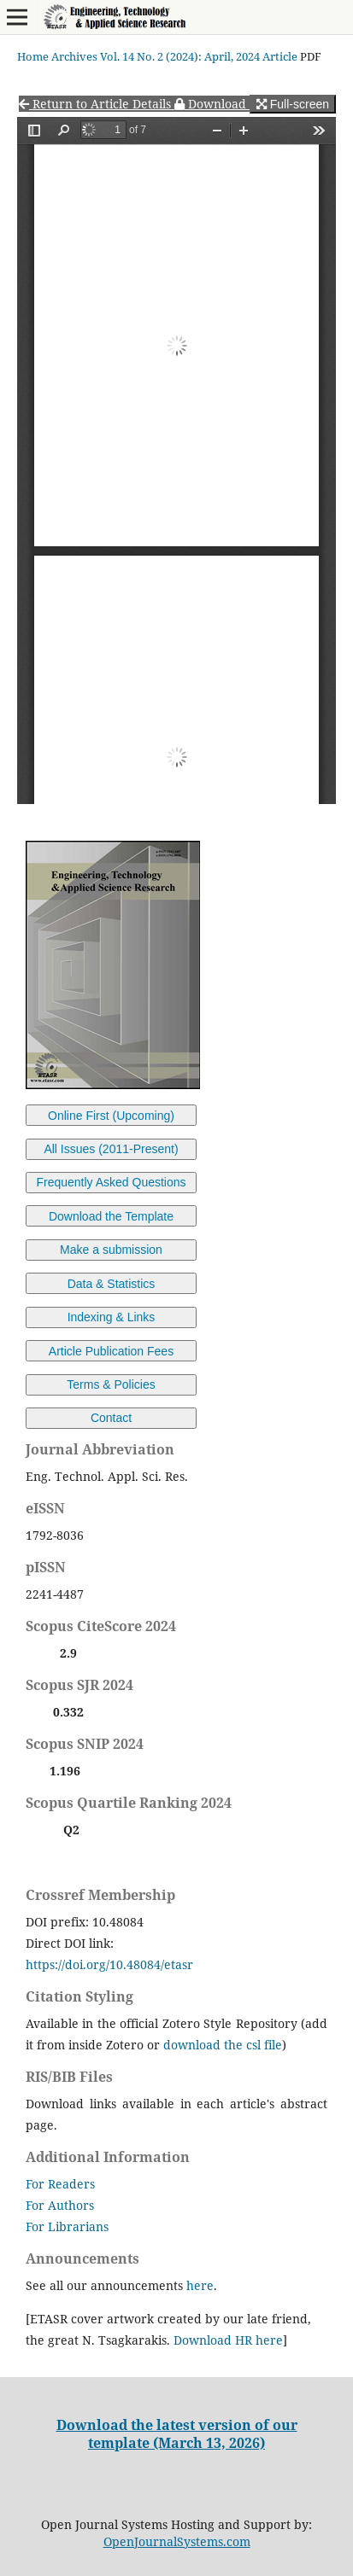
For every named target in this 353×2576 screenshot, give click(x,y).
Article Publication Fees (111, 1351)
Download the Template (111, 1216)
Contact (111, 1418)
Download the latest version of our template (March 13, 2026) (176, 2433)
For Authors (60, 2205)
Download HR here (228, 2340)
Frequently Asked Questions (110, 1182)
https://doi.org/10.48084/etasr (109, 1964)
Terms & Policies (111, 1384)
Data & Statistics (112, 1284)
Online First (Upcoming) (111, 1115)
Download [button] (212, 104)
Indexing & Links (112, 1317)
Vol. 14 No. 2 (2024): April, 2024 (180, 56)
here (200, 2285)
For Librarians (67, 2226)
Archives (74, 56)
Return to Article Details (96, 104)
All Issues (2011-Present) (111, 1149)
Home (33, 56)
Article (279, 56)
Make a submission (111, 1249)
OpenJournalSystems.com (176, 2541)
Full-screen (292, 104)
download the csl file (222, 2045)
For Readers (60, 2184)
